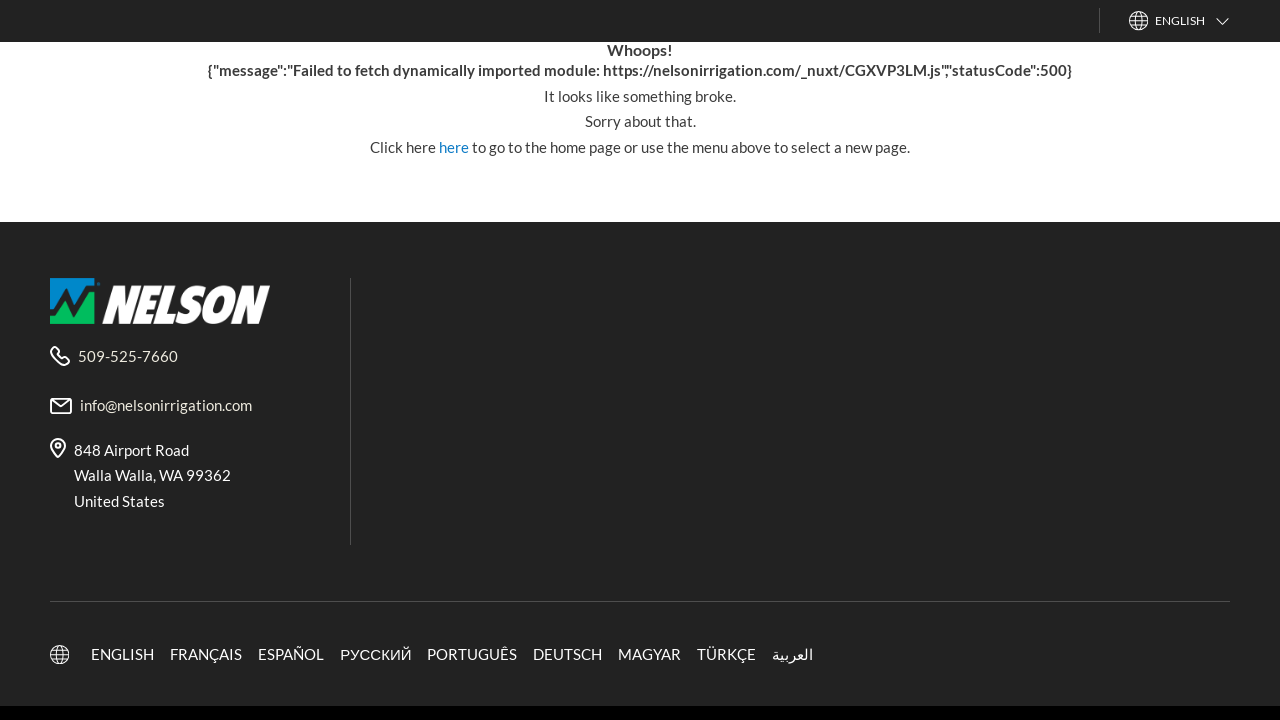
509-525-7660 (128, 356)
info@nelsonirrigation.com (166, 405)
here (455, 147)
